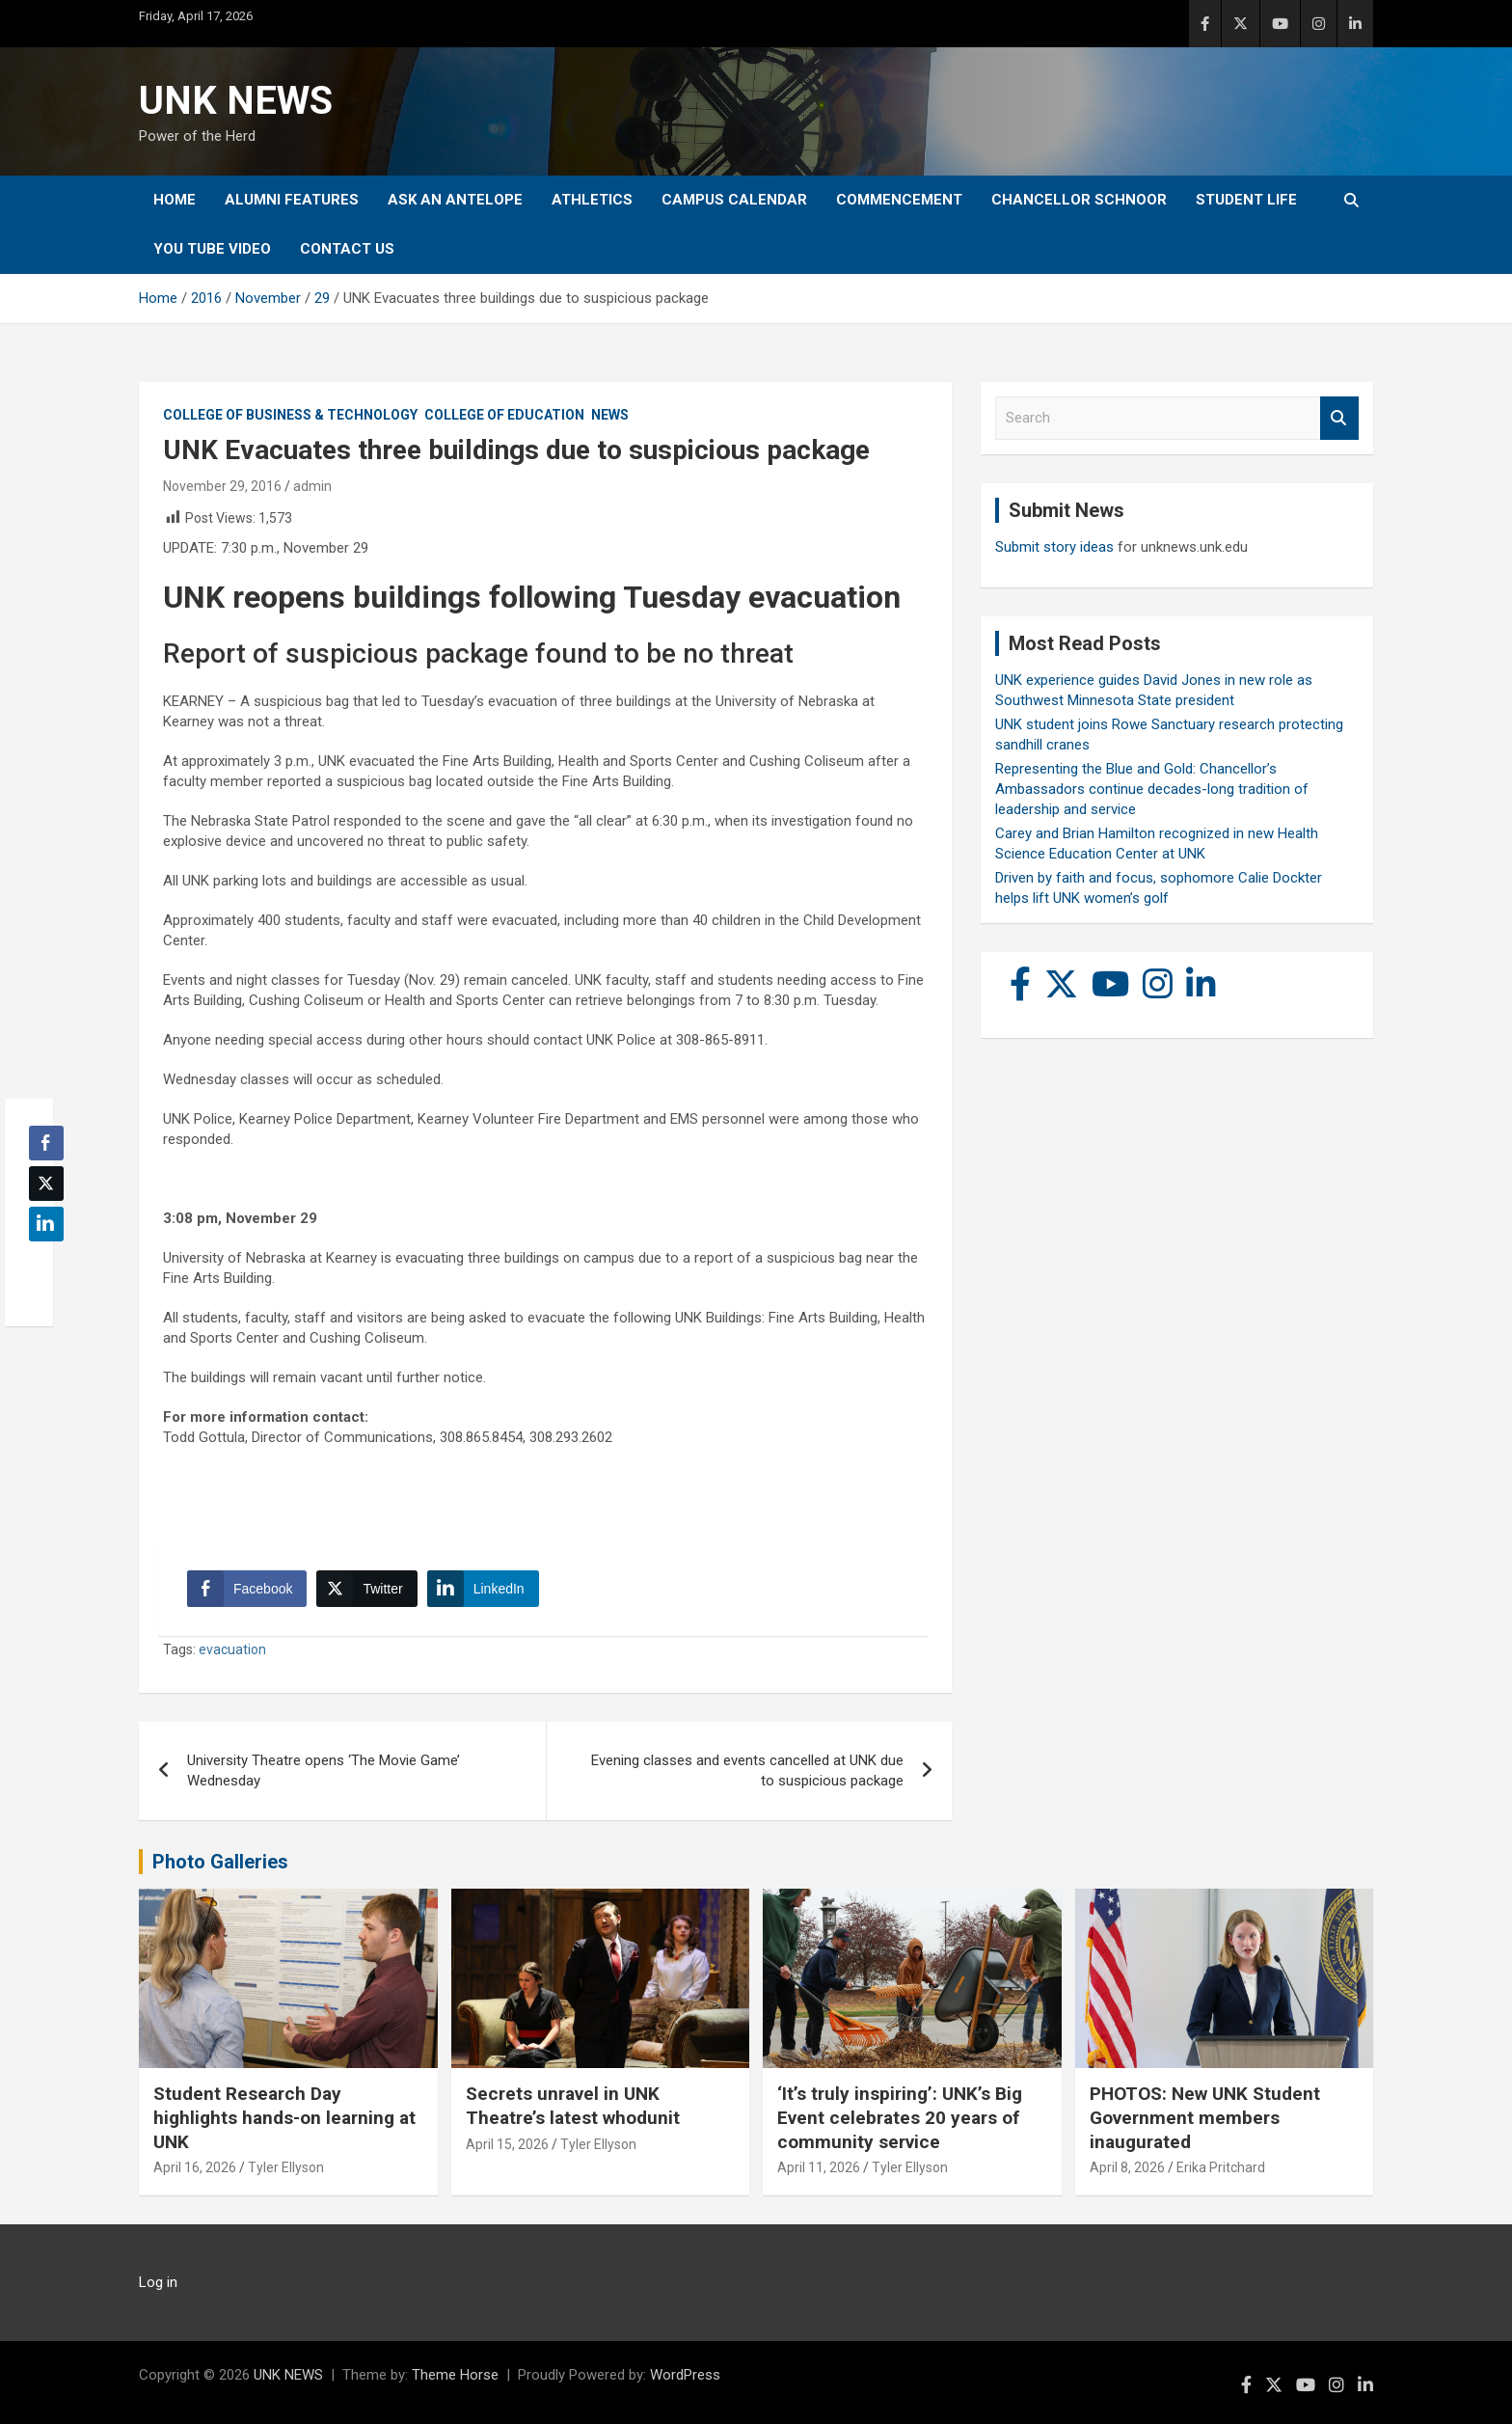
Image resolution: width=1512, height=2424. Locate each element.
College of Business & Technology (290, 414)
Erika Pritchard (1220, 2167)
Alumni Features (292, 199)
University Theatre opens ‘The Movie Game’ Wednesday (323, 1770)
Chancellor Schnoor (1079, 199)
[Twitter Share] (366, 1588)
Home (174, 199)
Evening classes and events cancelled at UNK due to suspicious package (747, 1770)
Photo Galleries (220, 1861)
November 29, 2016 (222, 486)
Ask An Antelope (455, 199)
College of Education (504, 414)
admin (312, 486)
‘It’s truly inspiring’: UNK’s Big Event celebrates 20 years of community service (899, 2117)
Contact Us (347, 249)
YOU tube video (212, 249)
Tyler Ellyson (286, 2167)
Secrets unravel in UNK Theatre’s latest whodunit (573, 2106)
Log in (158, 2282)
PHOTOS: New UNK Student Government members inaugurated (1205, 2117)
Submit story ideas (1054, 547)
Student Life (1246, 199)
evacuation (232, 1649)
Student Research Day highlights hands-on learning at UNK (284, 2117)
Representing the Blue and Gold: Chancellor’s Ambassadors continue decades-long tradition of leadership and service (1152, 789)
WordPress (685, 2374)
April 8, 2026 (1127, 2167)
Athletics (592, 199)
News (610, 414)
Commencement (899, 199)
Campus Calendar (734, 199)
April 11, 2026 (818, 2167)
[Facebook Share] (247, 1588)
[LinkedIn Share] (483, 1588)
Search (1339, 418)
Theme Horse (455, 2374)
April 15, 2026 (507, 2144)
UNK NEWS (236, 100)
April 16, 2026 (194, 2167)
